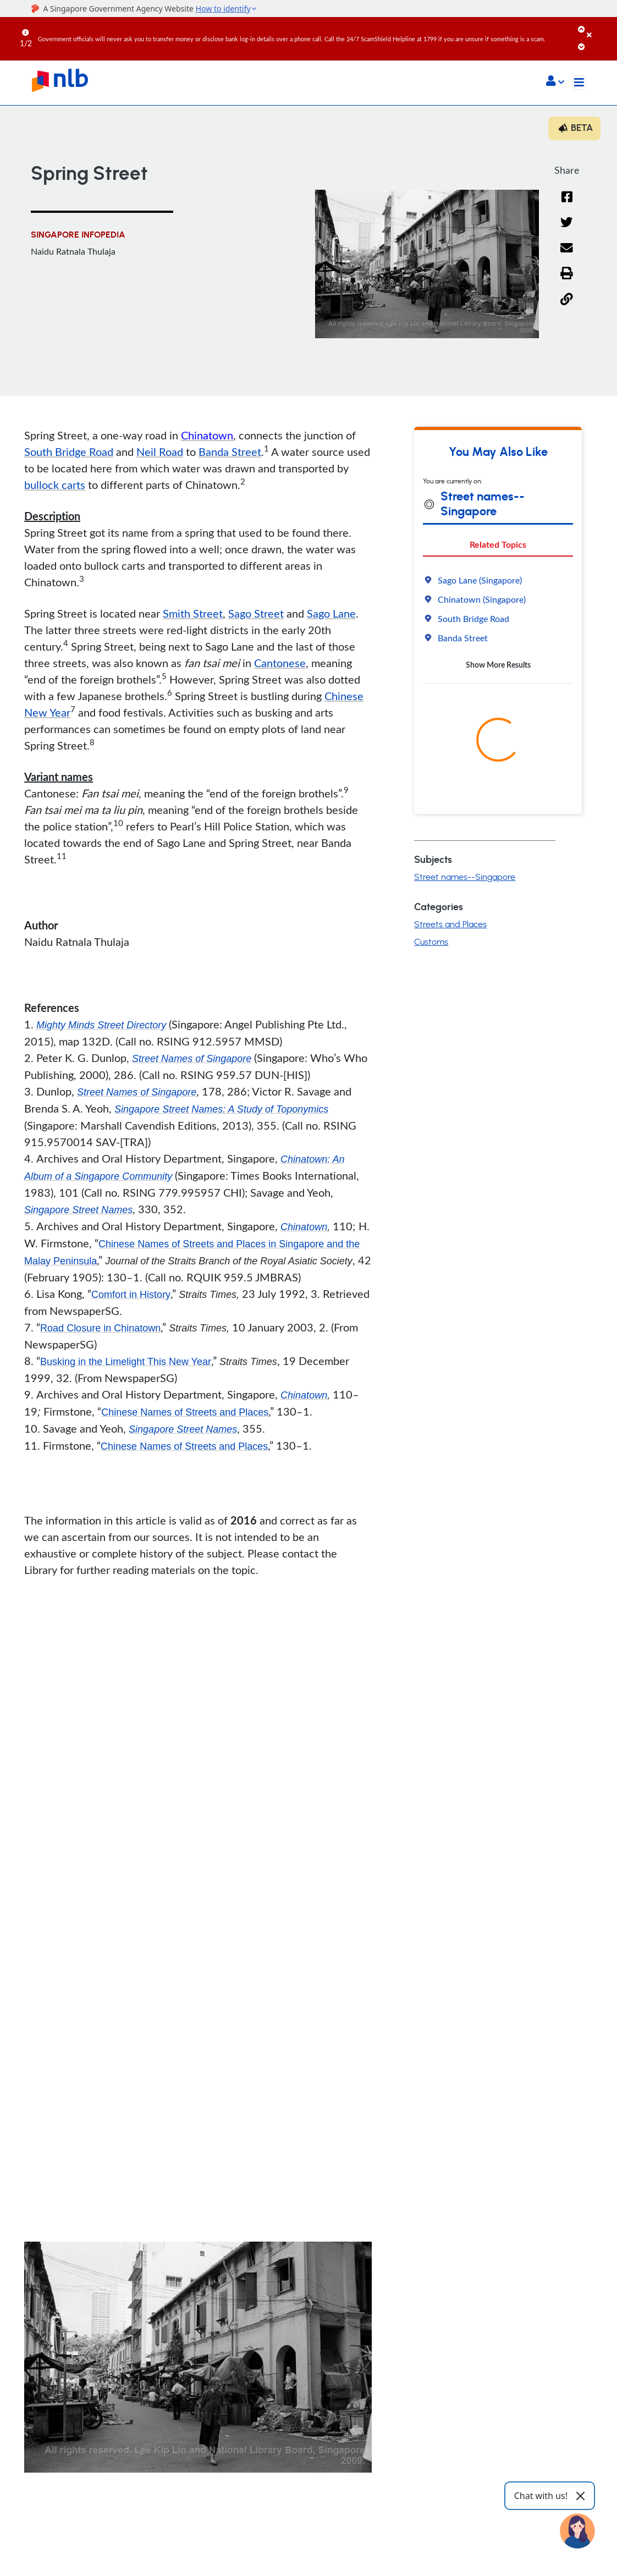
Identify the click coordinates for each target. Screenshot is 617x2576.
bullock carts (54, 484)
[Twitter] (566, 229)
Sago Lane (331, 613)
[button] (555, 82)
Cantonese (280, 662)
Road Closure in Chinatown (100, 1328)
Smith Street (193, 613)
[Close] (599, 27)
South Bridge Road (68, 451)
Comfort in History (130, 1294)
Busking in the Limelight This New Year (125, 1361)
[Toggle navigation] (579, 82)
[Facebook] (567, 204)
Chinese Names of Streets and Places (184, 1412)
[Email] (566, 255)
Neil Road (159, 451)
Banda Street (230, 451)
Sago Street (256, 613)
